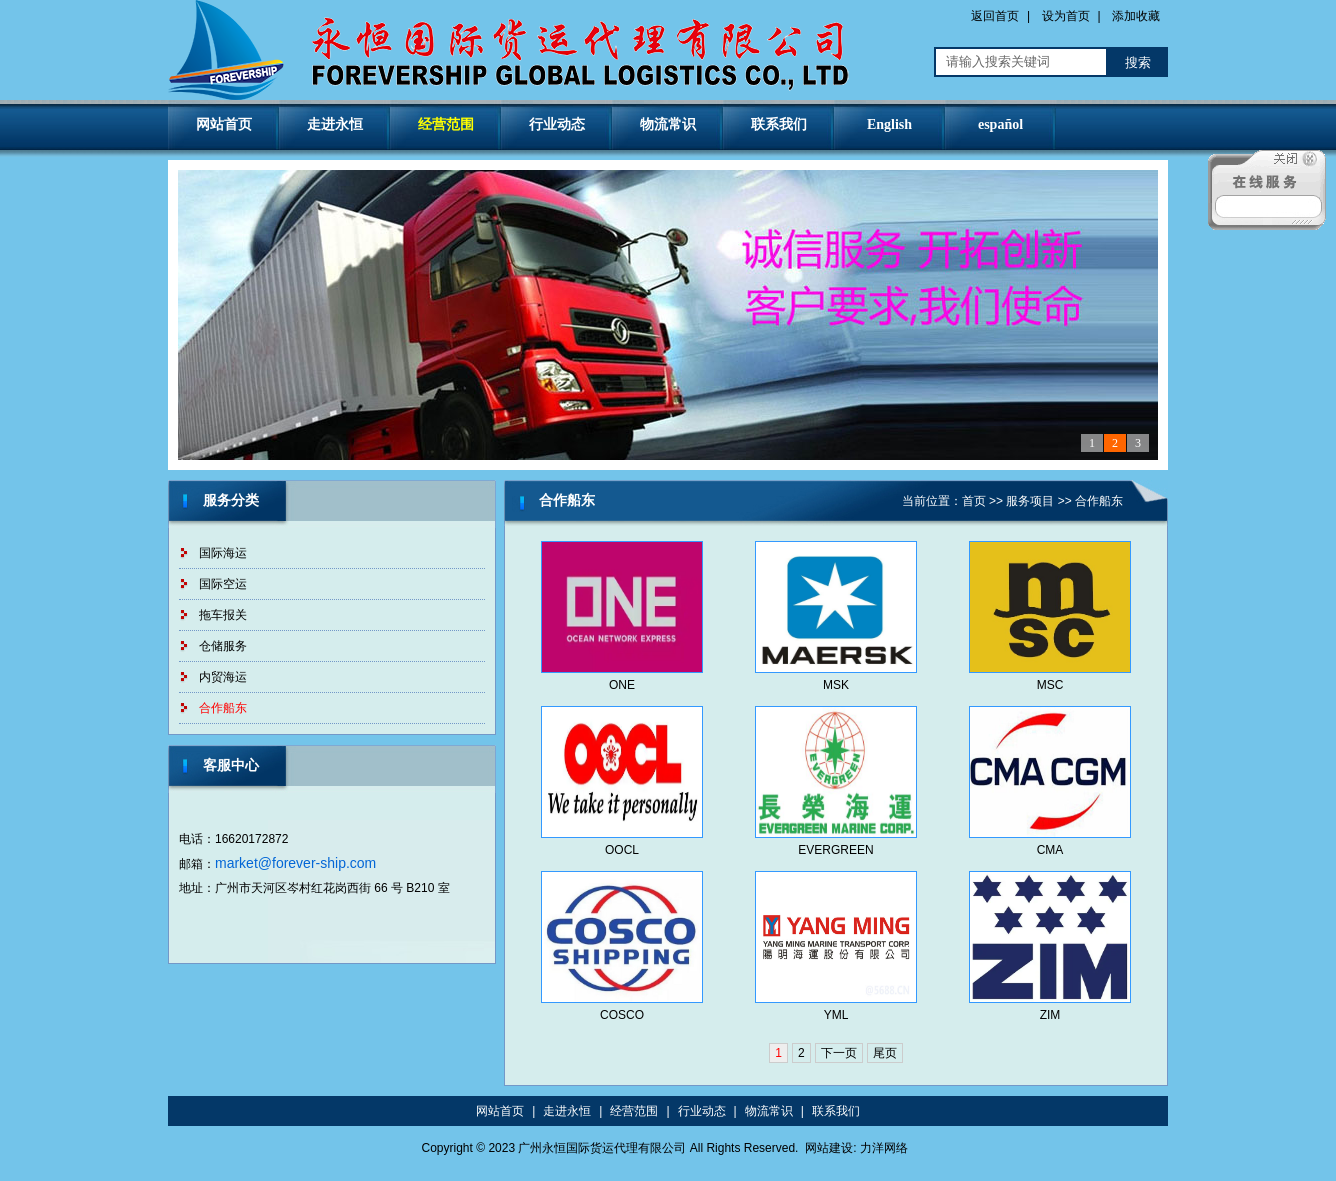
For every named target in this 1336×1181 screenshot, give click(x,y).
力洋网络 (884, 1148)
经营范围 (446, 124)
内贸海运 (223, 677)
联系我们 (779, 124)
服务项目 (1030, 501)
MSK (836, 685)
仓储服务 (223, 646)
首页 (974, 501)
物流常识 (668, 124)
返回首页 (995, 16)
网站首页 (224, 124)
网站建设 (829, 1148)
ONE (622, 685)
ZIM (1050, 1015)
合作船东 (223, 708)
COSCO (622, 1015)
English (889, 124)
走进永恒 (335, 124)
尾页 (885, 1053)
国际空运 (223, 584)
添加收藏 (1136, 16)
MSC (1050, 685)
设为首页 (1066, 16)
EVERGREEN (835, 850)
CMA (1050, 850)
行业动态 (557, 124)
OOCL (622, 850)
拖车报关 (223, 615)
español (1000, 124)
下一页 (839, 1053)
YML (836, 1015)
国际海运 (223, 553)
